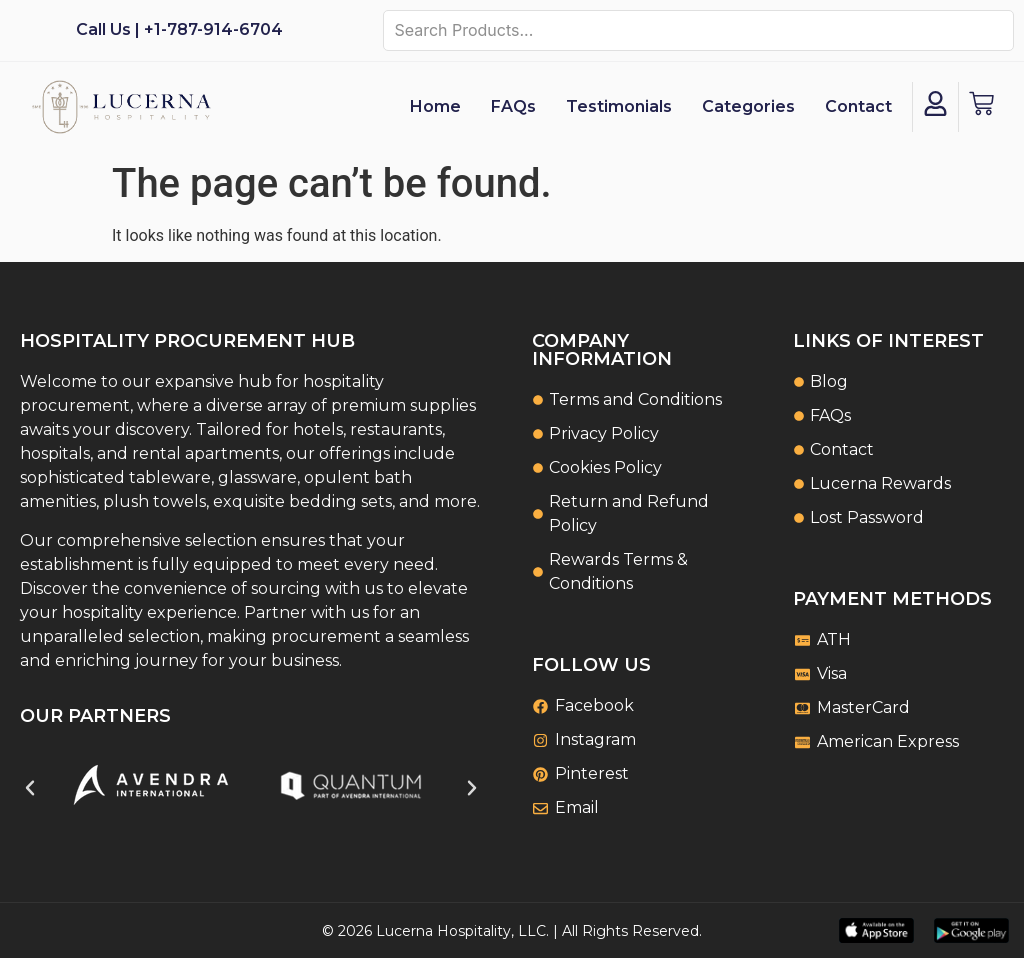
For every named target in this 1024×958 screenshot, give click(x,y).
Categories (748, 106)
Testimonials (619, 106)
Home (435, 106)
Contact (858, 106)
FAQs (513, 106)
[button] (30, 788)
